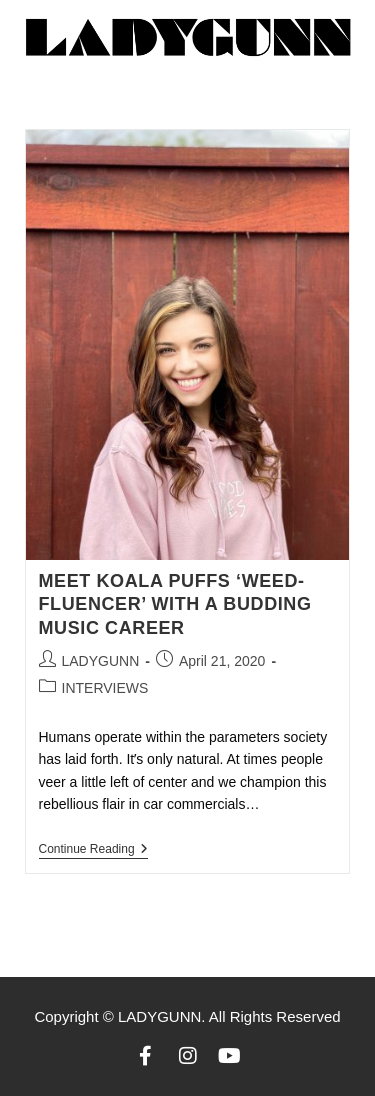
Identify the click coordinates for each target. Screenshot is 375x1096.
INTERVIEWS (105, 688)
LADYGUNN (101, 661)
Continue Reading (93, 849)
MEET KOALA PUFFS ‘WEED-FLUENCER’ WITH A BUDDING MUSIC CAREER (175, 604)
